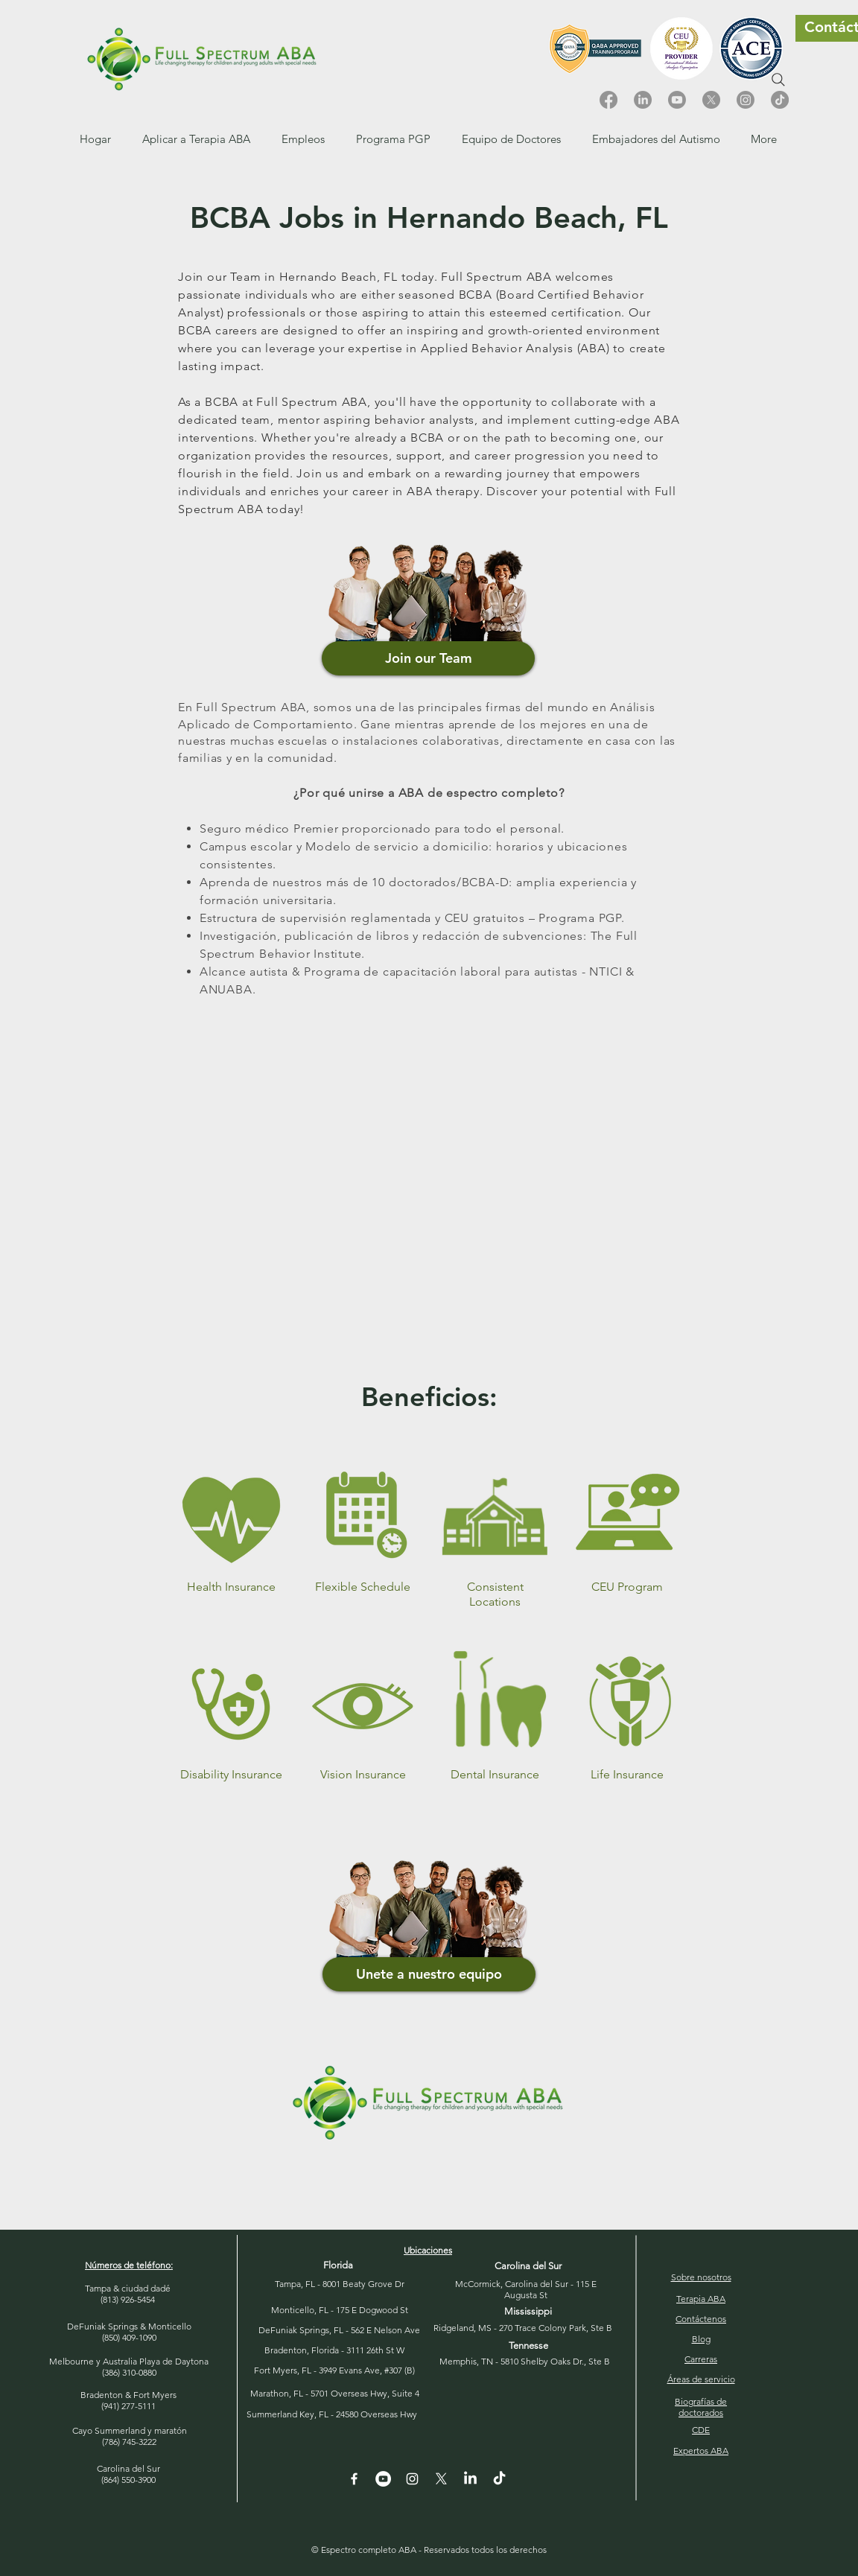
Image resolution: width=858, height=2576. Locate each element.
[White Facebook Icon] (354, 2479)
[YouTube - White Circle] (383, 2479)
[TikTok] (780, 100)
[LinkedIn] (643, 100)
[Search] (778, 79)
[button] (303, 138)
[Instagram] (745, 100)
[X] (711, 100)
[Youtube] (677, 100)
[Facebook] (608, 100)
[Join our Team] (428, 658)
